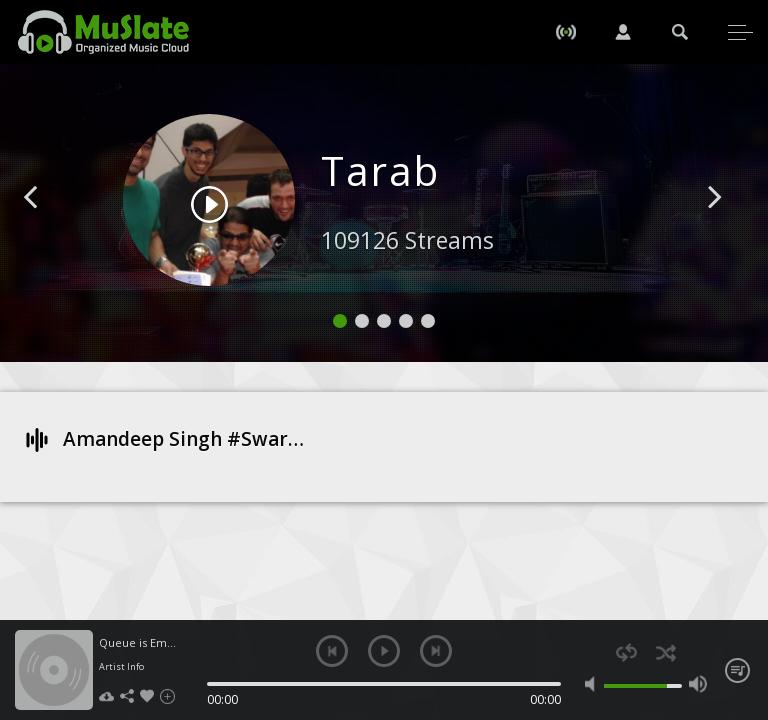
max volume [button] (698, 684)
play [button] (384, 651)
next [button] (436, 651)
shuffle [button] (665, 652)
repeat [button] (626, 652)
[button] (53, 227)
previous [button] (332, 651)
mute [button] (594, 684)
